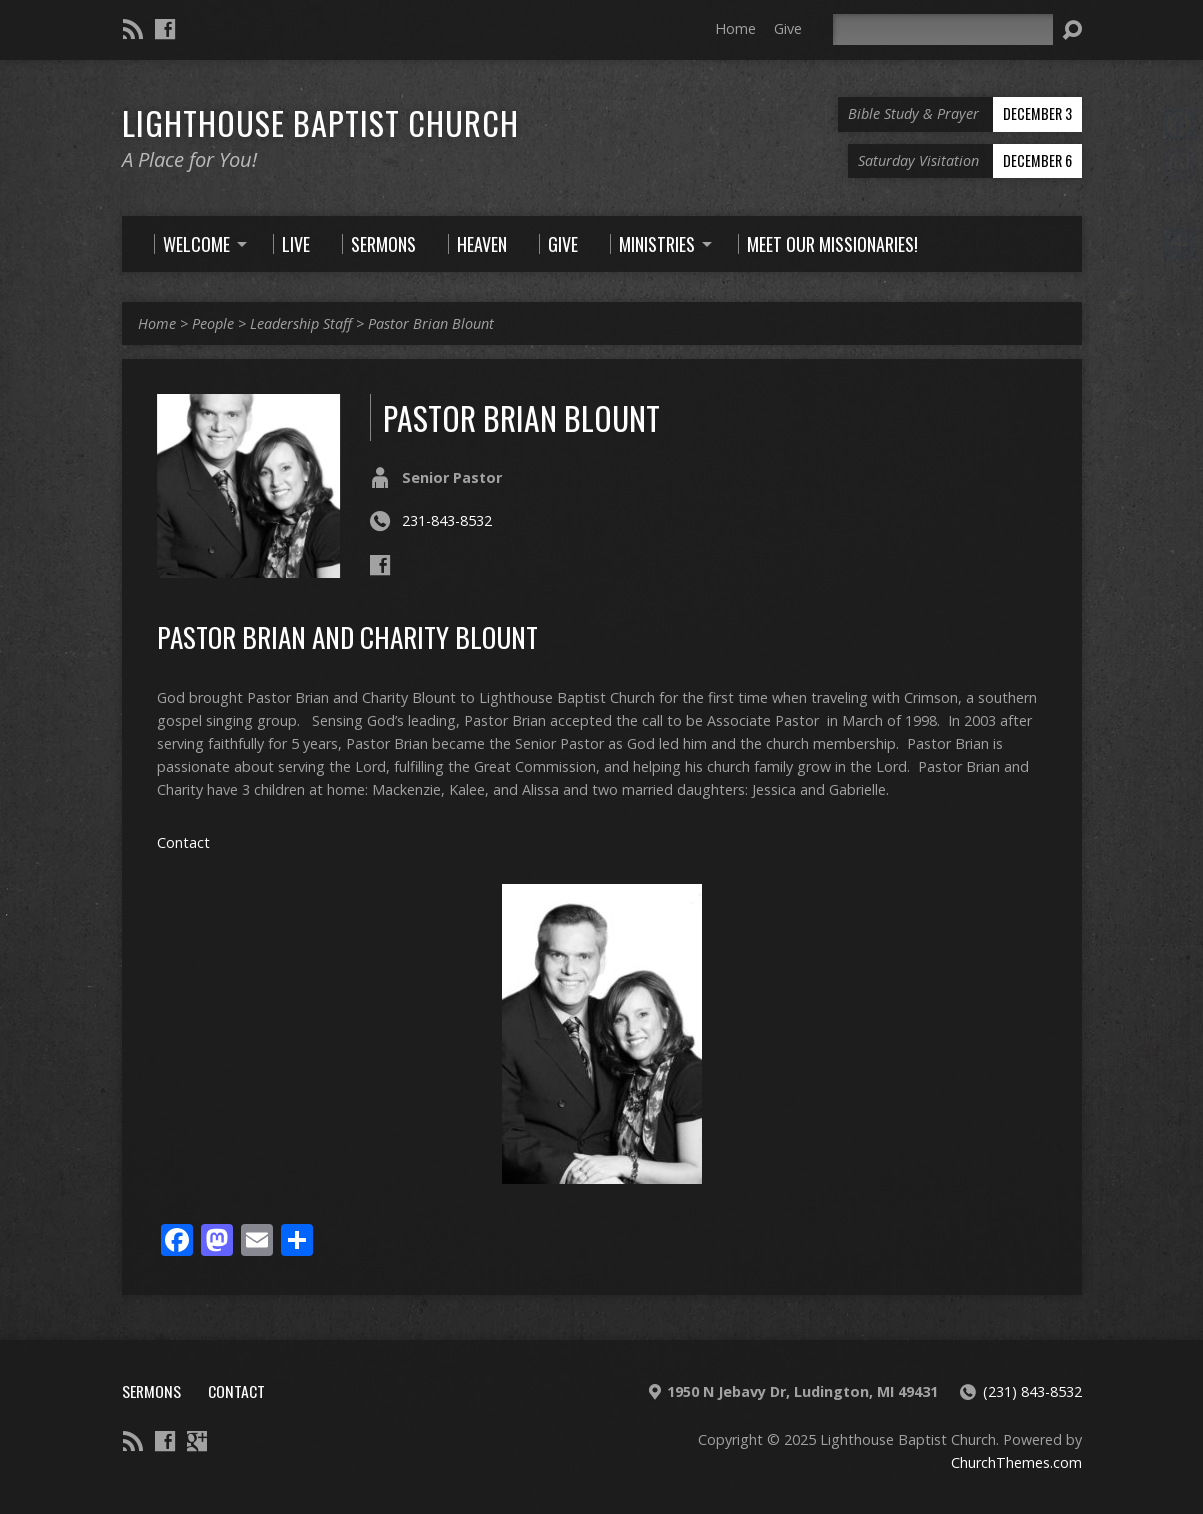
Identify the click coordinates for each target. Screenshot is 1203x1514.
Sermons (151, 1391)
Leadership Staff (301, 323)
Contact (183, 842)
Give (788, 28)
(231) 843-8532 (1032, 1391)
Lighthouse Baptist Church (320, 122)
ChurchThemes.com (1016, 1462)
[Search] (943, 29)
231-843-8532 (447, 520)
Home (735, 28)
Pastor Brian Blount (431, 323)
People (213, 323)
